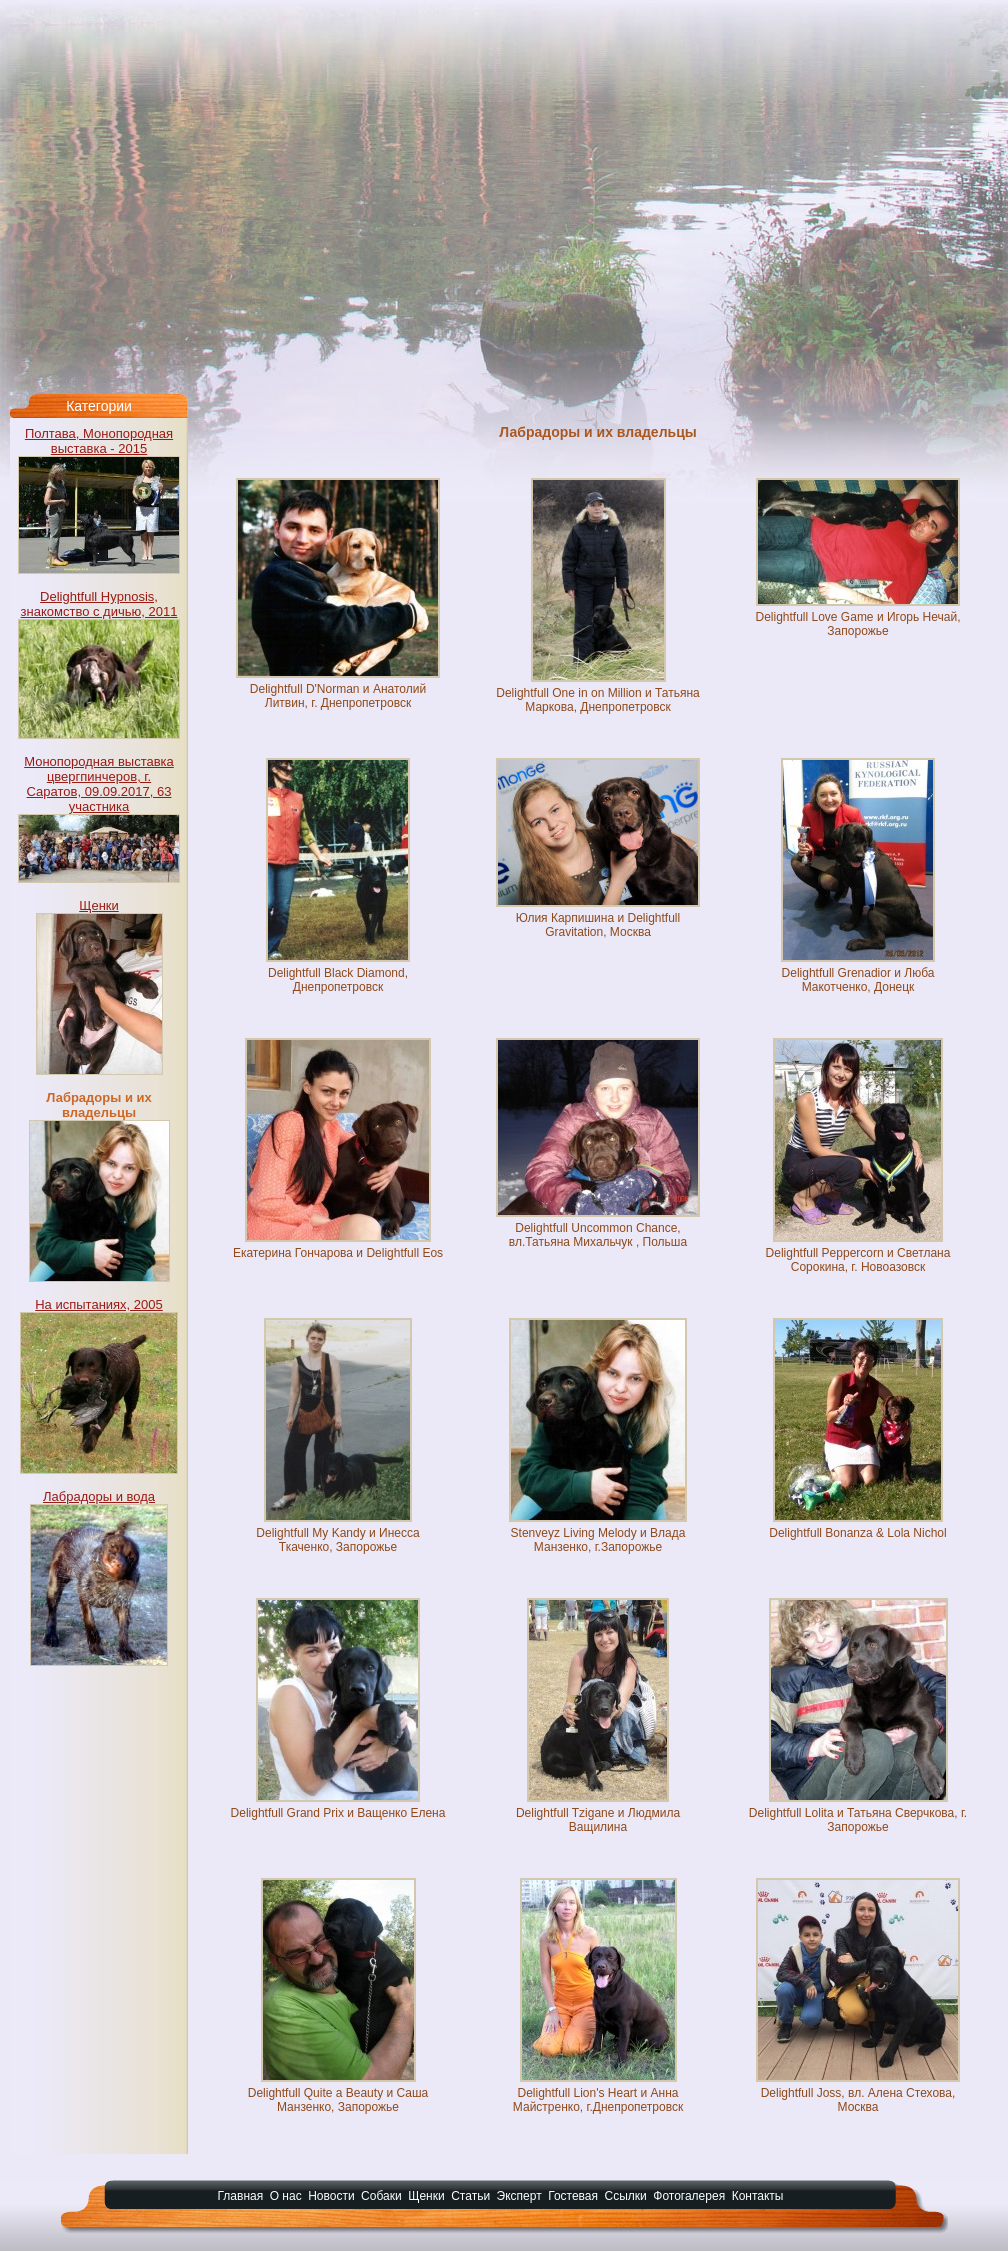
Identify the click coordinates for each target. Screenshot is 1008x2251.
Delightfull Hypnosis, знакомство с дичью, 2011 (99, 604)
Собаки (381, 2196)
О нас (286, 2196)
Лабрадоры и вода (99, 1496)
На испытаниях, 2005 (99, 1304)
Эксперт (519, 2196)
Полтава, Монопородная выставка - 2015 (99, 441)
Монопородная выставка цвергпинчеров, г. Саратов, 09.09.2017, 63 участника (99, 784)
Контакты (758, 2196)
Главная (241, 2196)
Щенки (99, 905)
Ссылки (626, 2196)
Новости (331, 2196)
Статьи (470, 2196)
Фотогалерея (689, 2196)
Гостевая (573, 2196)
